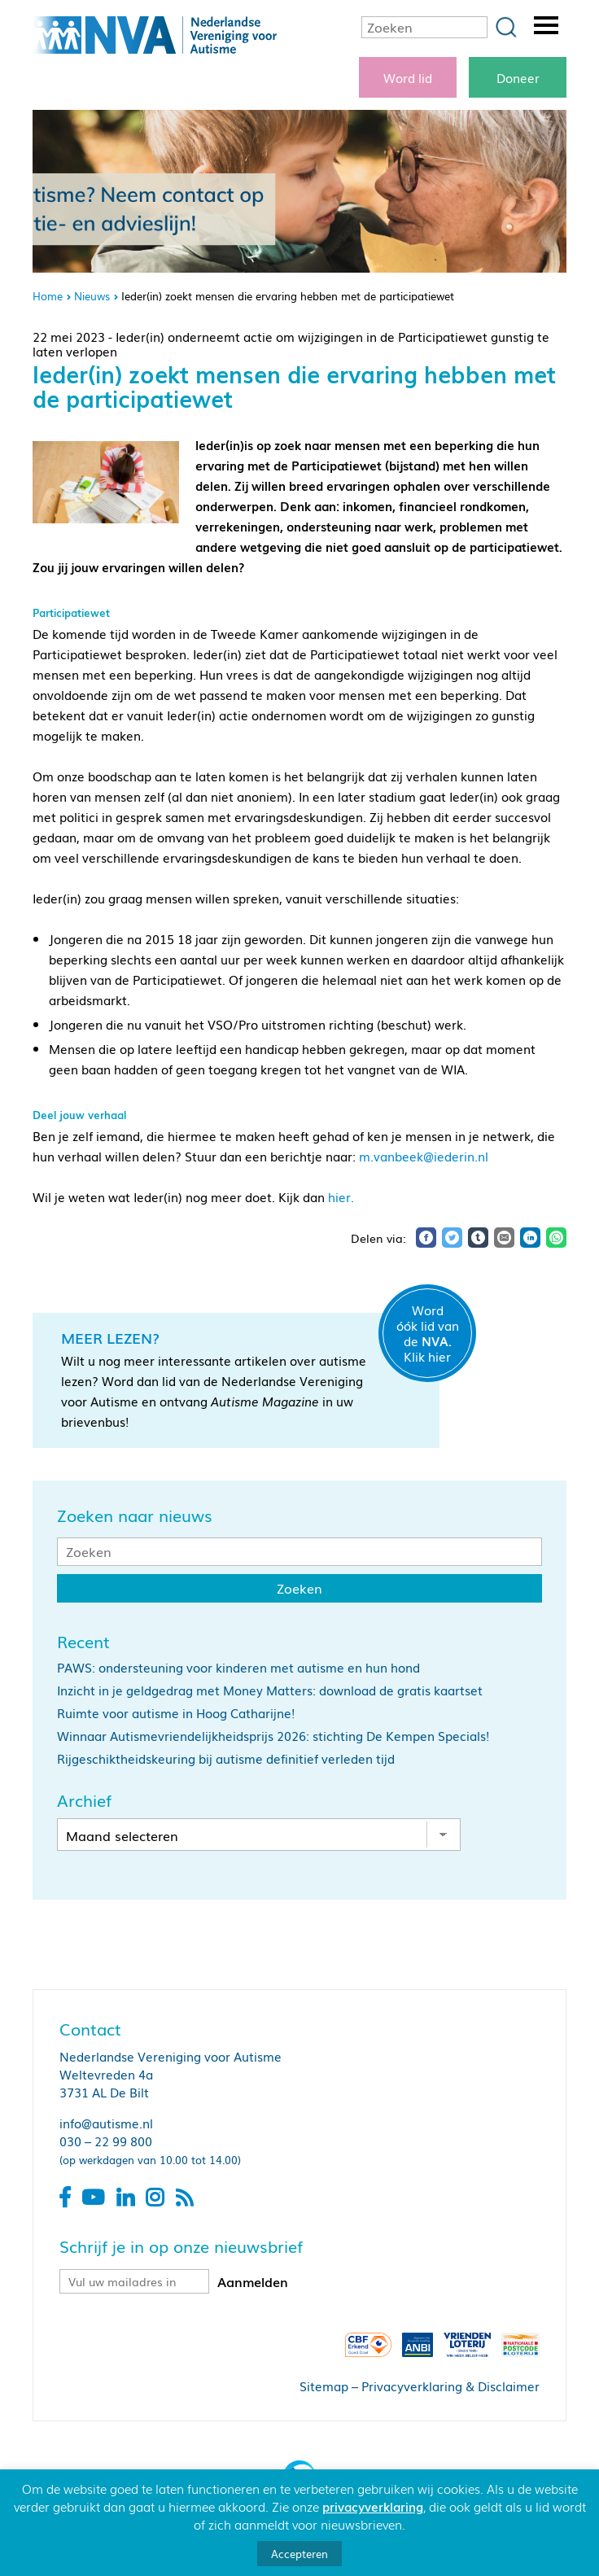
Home (48, 296)
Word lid (407, 77)
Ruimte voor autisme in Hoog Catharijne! (176, 1712)
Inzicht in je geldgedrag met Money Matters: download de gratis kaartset (270, 1690)
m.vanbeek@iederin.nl (423, 1156)
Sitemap (324, 2385)
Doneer (518, 77)
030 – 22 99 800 (105, 2141)
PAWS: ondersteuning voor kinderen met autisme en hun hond (238, 1667)
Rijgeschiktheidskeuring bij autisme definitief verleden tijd (226, 1758)
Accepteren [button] (299, 2553)
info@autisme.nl (106, 2123)
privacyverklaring (372, 2506)
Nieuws (92, 296)
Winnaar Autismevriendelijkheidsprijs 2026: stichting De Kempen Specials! (273, 1735)
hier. (341, 1196)
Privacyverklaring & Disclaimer (450, 2385)
